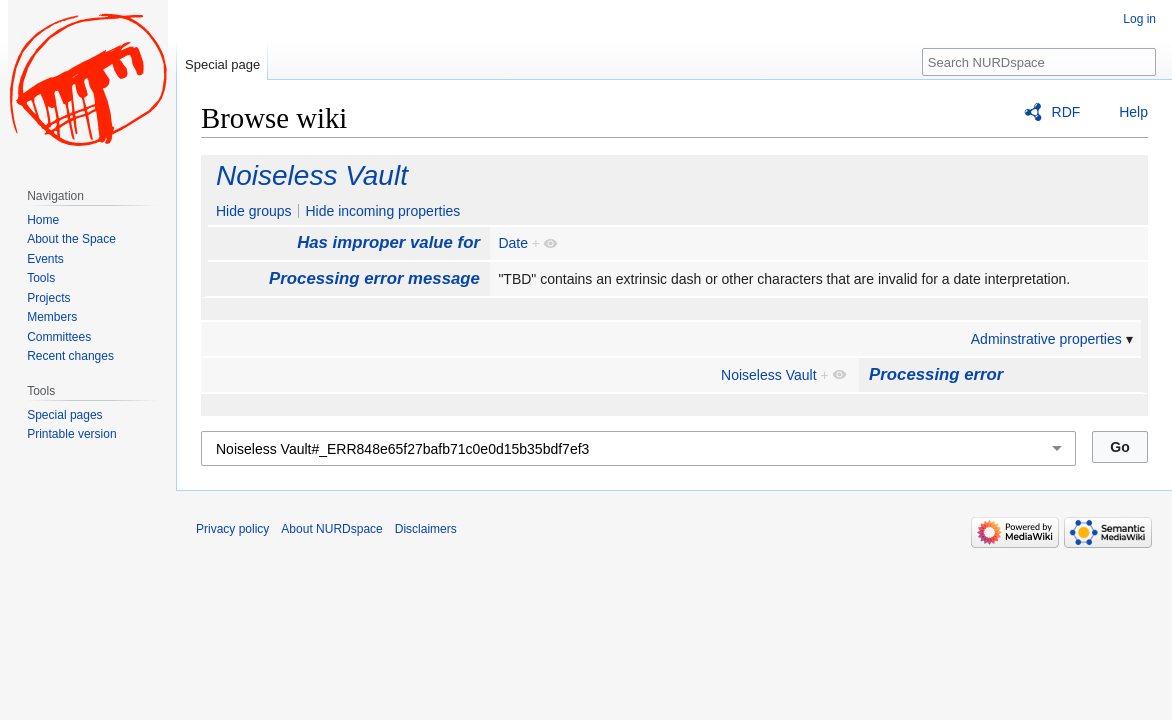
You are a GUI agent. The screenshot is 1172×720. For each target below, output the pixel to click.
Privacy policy (232, 529)
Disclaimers (426, 529)
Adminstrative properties (1046, 339)
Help (1133, 112)
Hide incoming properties (382, 211)
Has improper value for (388, 242)
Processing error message (374, 278)
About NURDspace (331, 529)
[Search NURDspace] (1039, 62)
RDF (1066, 112)
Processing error (936, 374)
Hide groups (254, 211)
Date (513, 243)
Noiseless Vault (312, 175)
